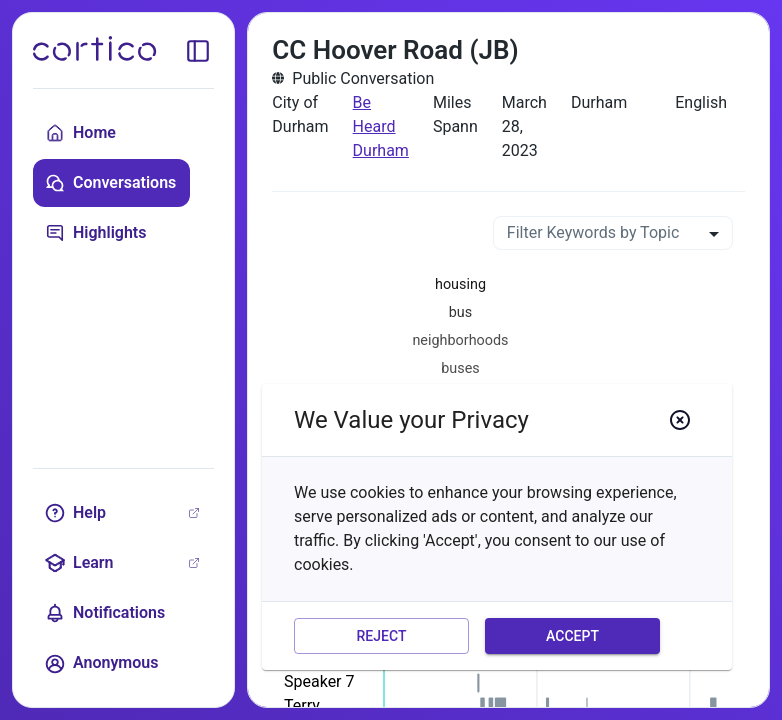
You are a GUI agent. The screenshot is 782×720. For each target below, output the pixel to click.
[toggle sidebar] (198, 51)
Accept (572, 636)
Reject (381, 636)
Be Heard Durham (381, 126)
